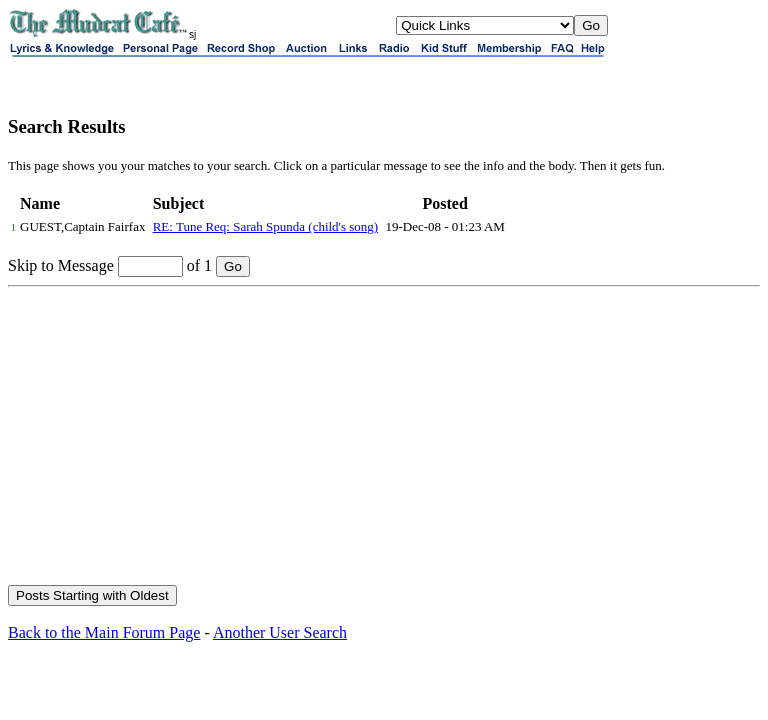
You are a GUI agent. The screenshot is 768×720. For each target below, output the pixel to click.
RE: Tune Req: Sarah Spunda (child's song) (266, 226)
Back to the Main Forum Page (104, 632)
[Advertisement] (384, 437)
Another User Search (280, 632)
